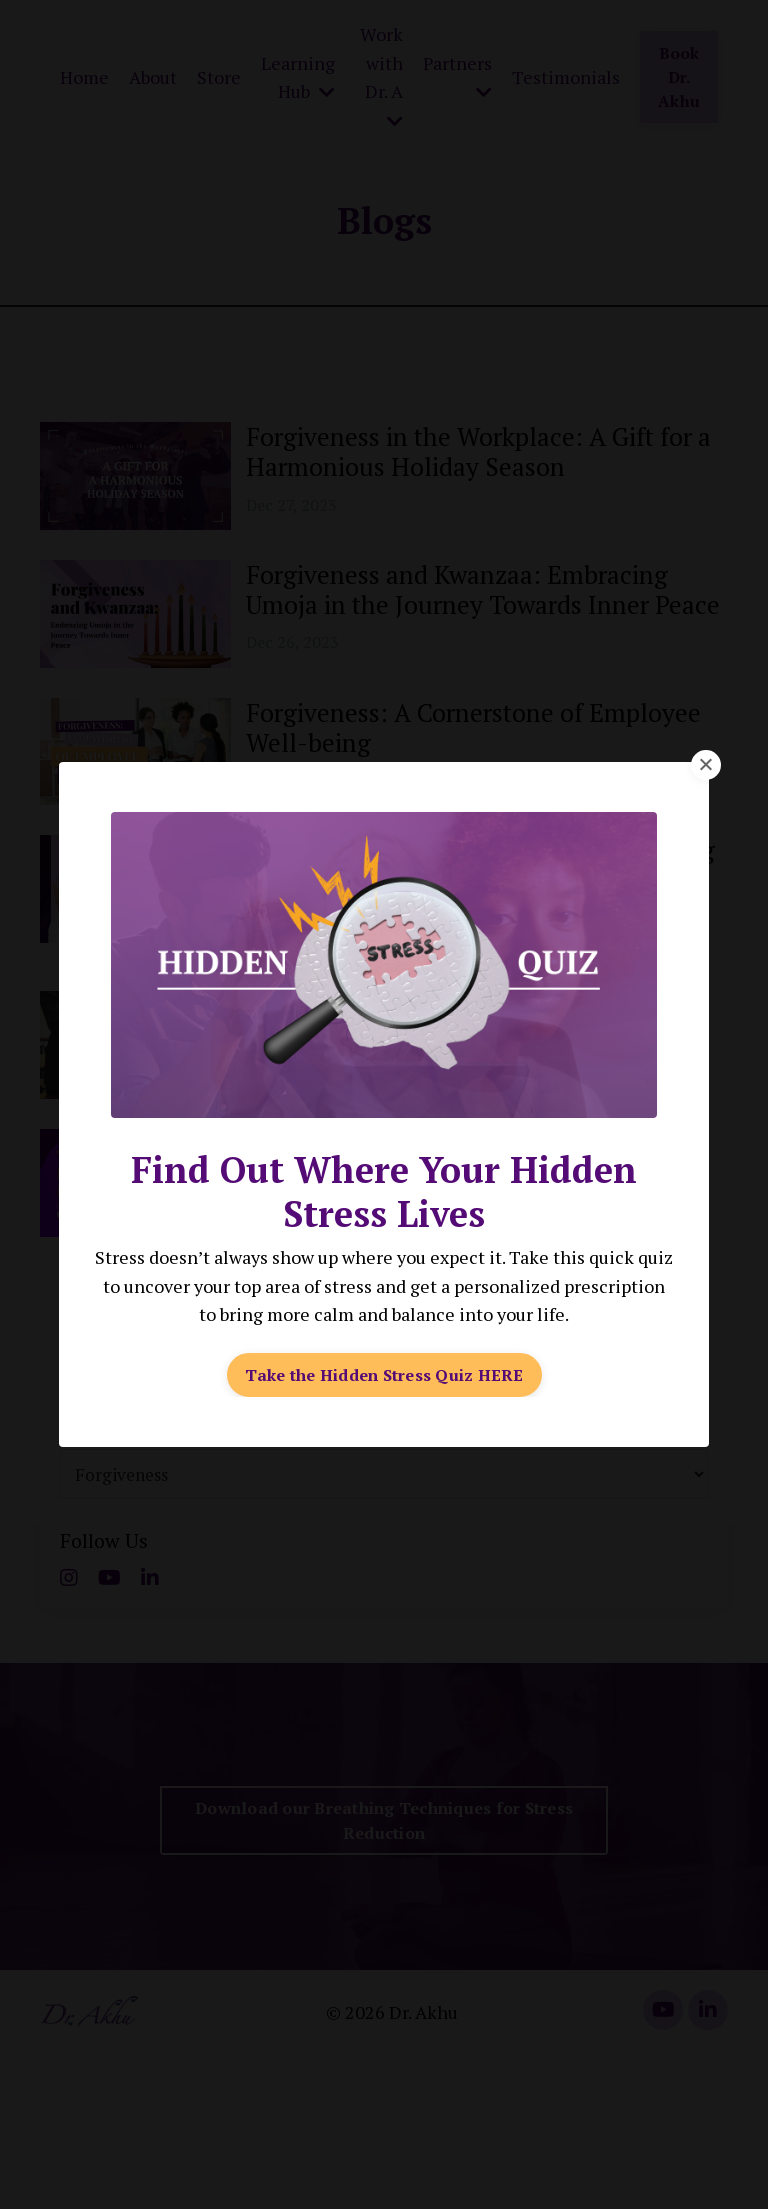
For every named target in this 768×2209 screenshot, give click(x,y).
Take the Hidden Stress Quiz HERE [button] (384, 1374)
